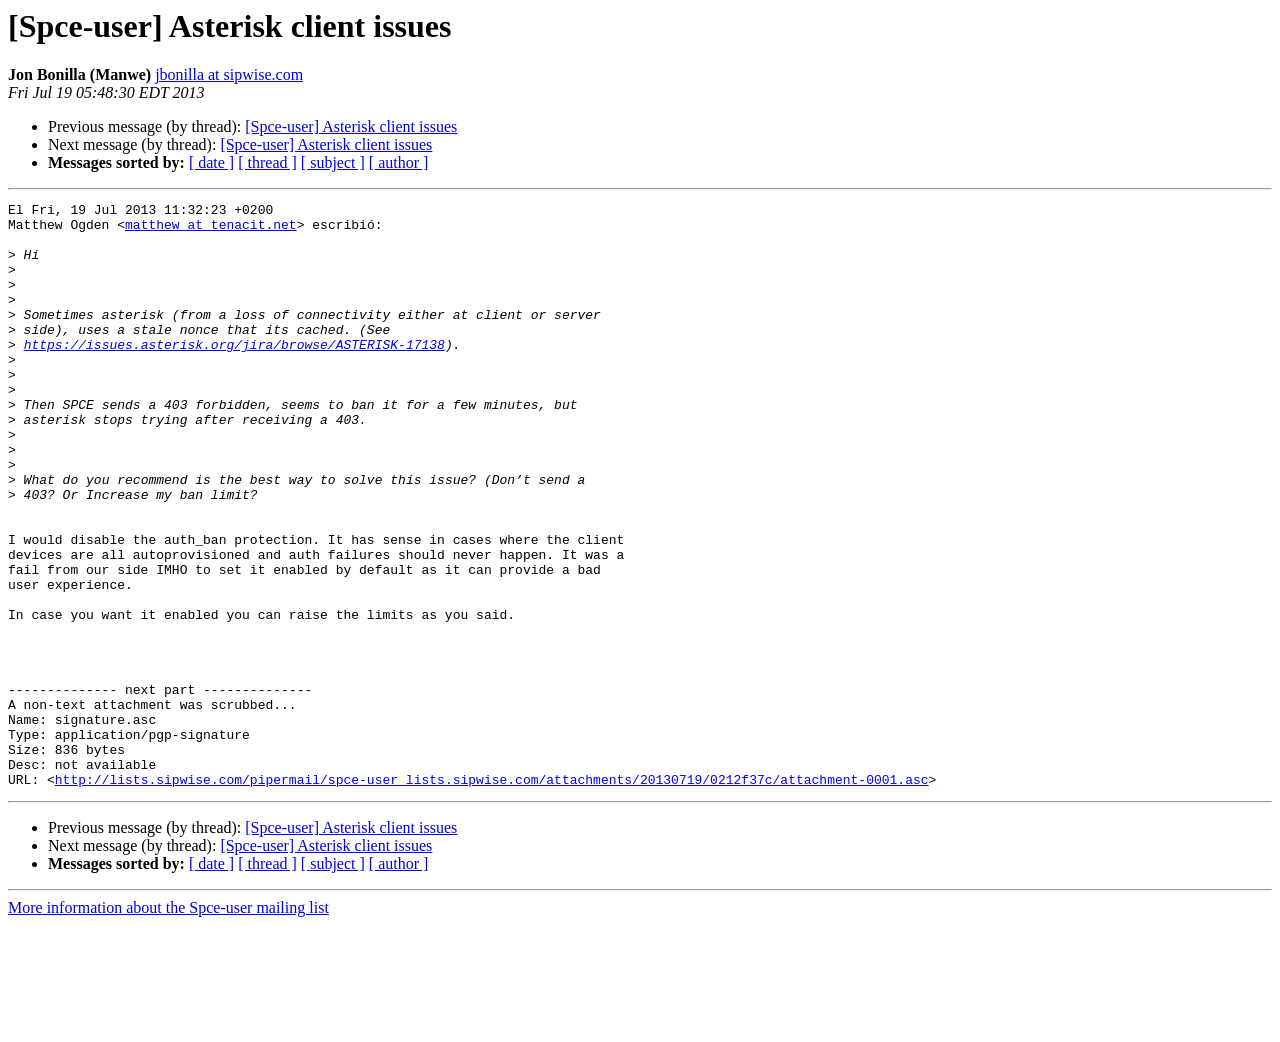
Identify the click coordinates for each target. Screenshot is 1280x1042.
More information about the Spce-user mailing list (168, 1024)
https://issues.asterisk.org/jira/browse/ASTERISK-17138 (234, 374)
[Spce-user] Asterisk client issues (351, 126)
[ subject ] (333, 162)
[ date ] (211, 162)
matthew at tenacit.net (211, 230)
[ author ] (399, 162)
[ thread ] (267, 162)
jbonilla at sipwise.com (229, 74)
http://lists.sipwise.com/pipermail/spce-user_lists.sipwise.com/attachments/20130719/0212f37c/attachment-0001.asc (492, 896)
